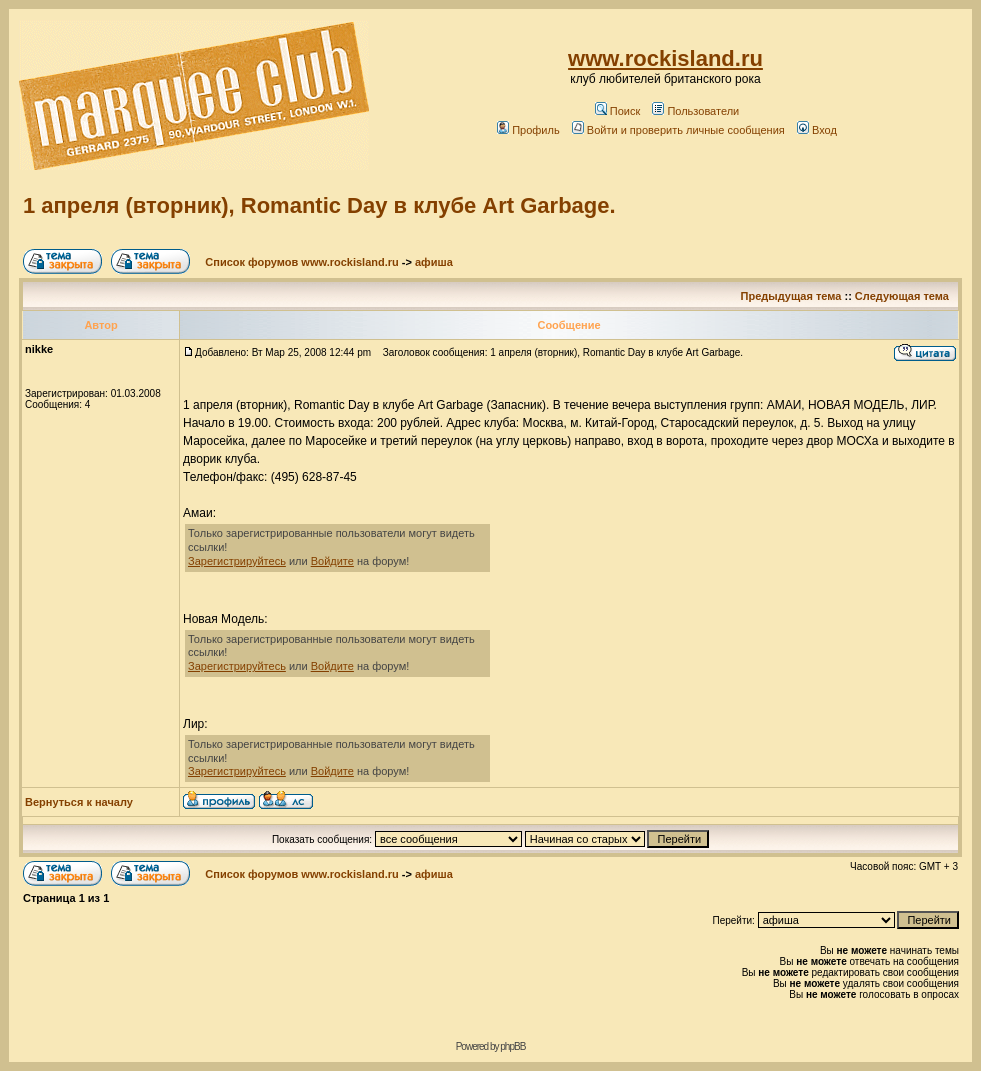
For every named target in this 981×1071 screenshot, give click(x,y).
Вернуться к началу (79, 802)
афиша (434, 262)
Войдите (332, 561)
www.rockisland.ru (665, 58)
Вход (817, 130)
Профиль (528, 130)
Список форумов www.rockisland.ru (301, 262)
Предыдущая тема (791, 296)
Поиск (617, 111)
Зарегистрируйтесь (237, 561)
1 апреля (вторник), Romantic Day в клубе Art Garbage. (319, 205)
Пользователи (695, 111)
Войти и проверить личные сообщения (678, 130)
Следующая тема (902, 296)
